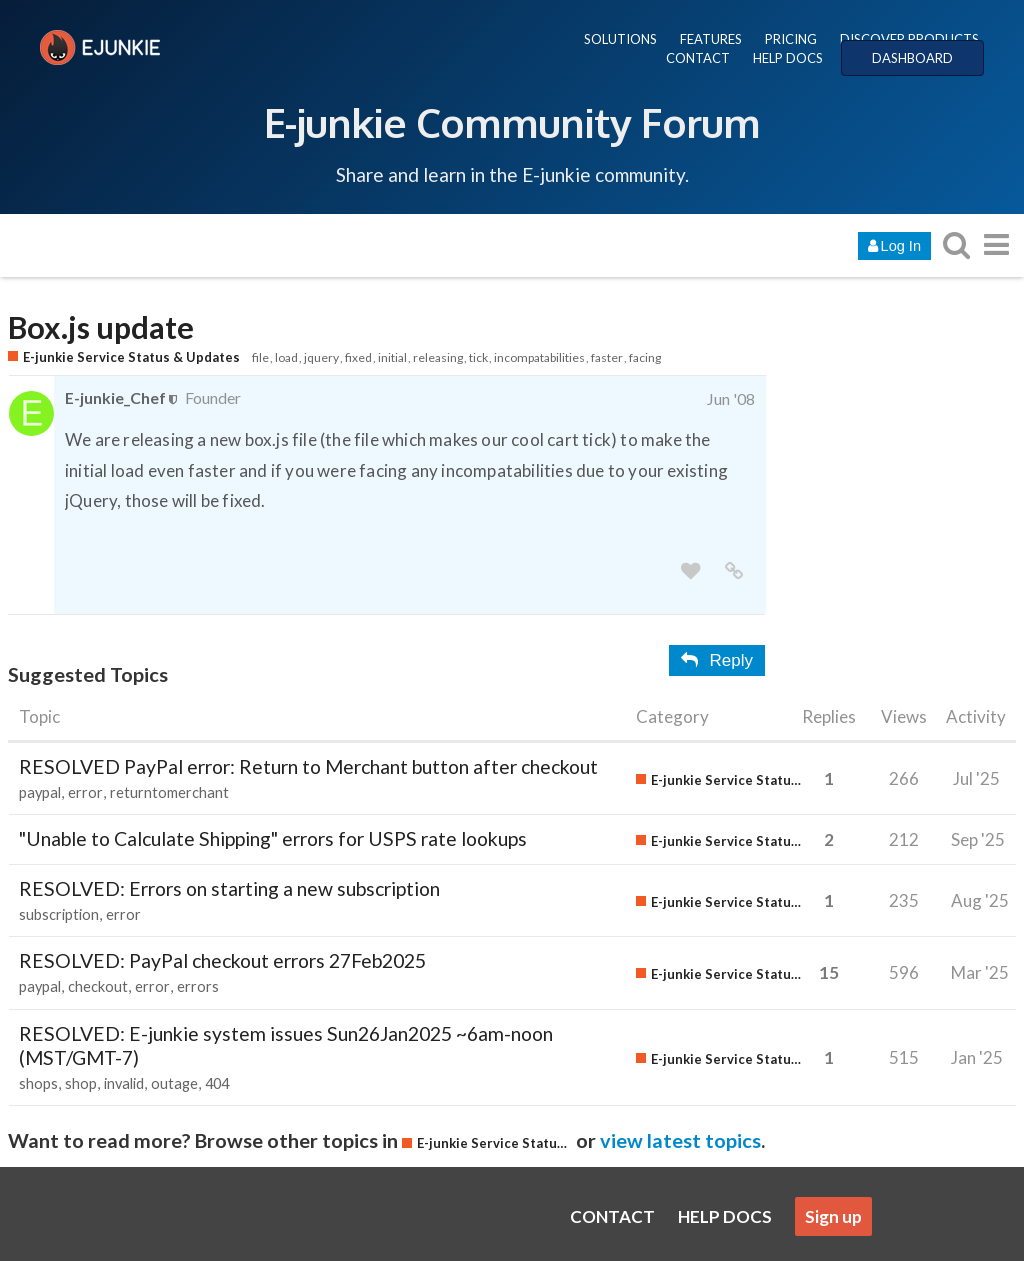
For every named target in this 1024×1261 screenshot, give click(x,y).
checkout (98, 986)
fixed (358, 357)
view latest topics (680, 1140)
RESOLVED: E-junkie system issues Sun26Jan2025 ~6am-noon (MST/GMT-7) (286, 1045)
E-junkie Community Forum (512, 122)
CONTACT (698, 58)
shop (81, 1083)
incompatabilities (539, 357)
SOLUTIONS (620, 39)
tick (478, 357)
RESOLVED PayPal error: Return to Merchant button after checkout (308, 766)
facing (645, 357)
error (85, 792)
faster (607, 357)
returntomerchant (169, 792)
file (260, 357)
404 (217, 1083)
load (286, 357)
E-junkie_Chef (115, 397)
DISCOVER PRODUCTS (909, 39)
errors (198, 986)
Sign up (833, 1216)
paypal (40, 792)
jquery (321, 357)
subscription (59, 914)
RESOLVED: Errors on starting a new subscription (229, 888)
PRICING (791, 39)
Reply (717, 660)
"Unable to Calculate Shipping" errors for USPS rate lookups (273, 838)
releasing (438, 357)
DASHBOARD (912, 58)
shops (38, 1083)
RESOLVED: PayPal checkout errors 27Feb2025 (222, 960)
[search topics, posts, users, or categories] (956, 244)
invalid (124, 1083)
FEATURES (711, 39)
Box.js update (101, 327)
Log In (894, 246)
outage (174, 1083)
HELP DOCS (788, 58)
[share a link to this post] (734, 571)
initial (392, 357)
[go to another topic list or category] (996, 244)
